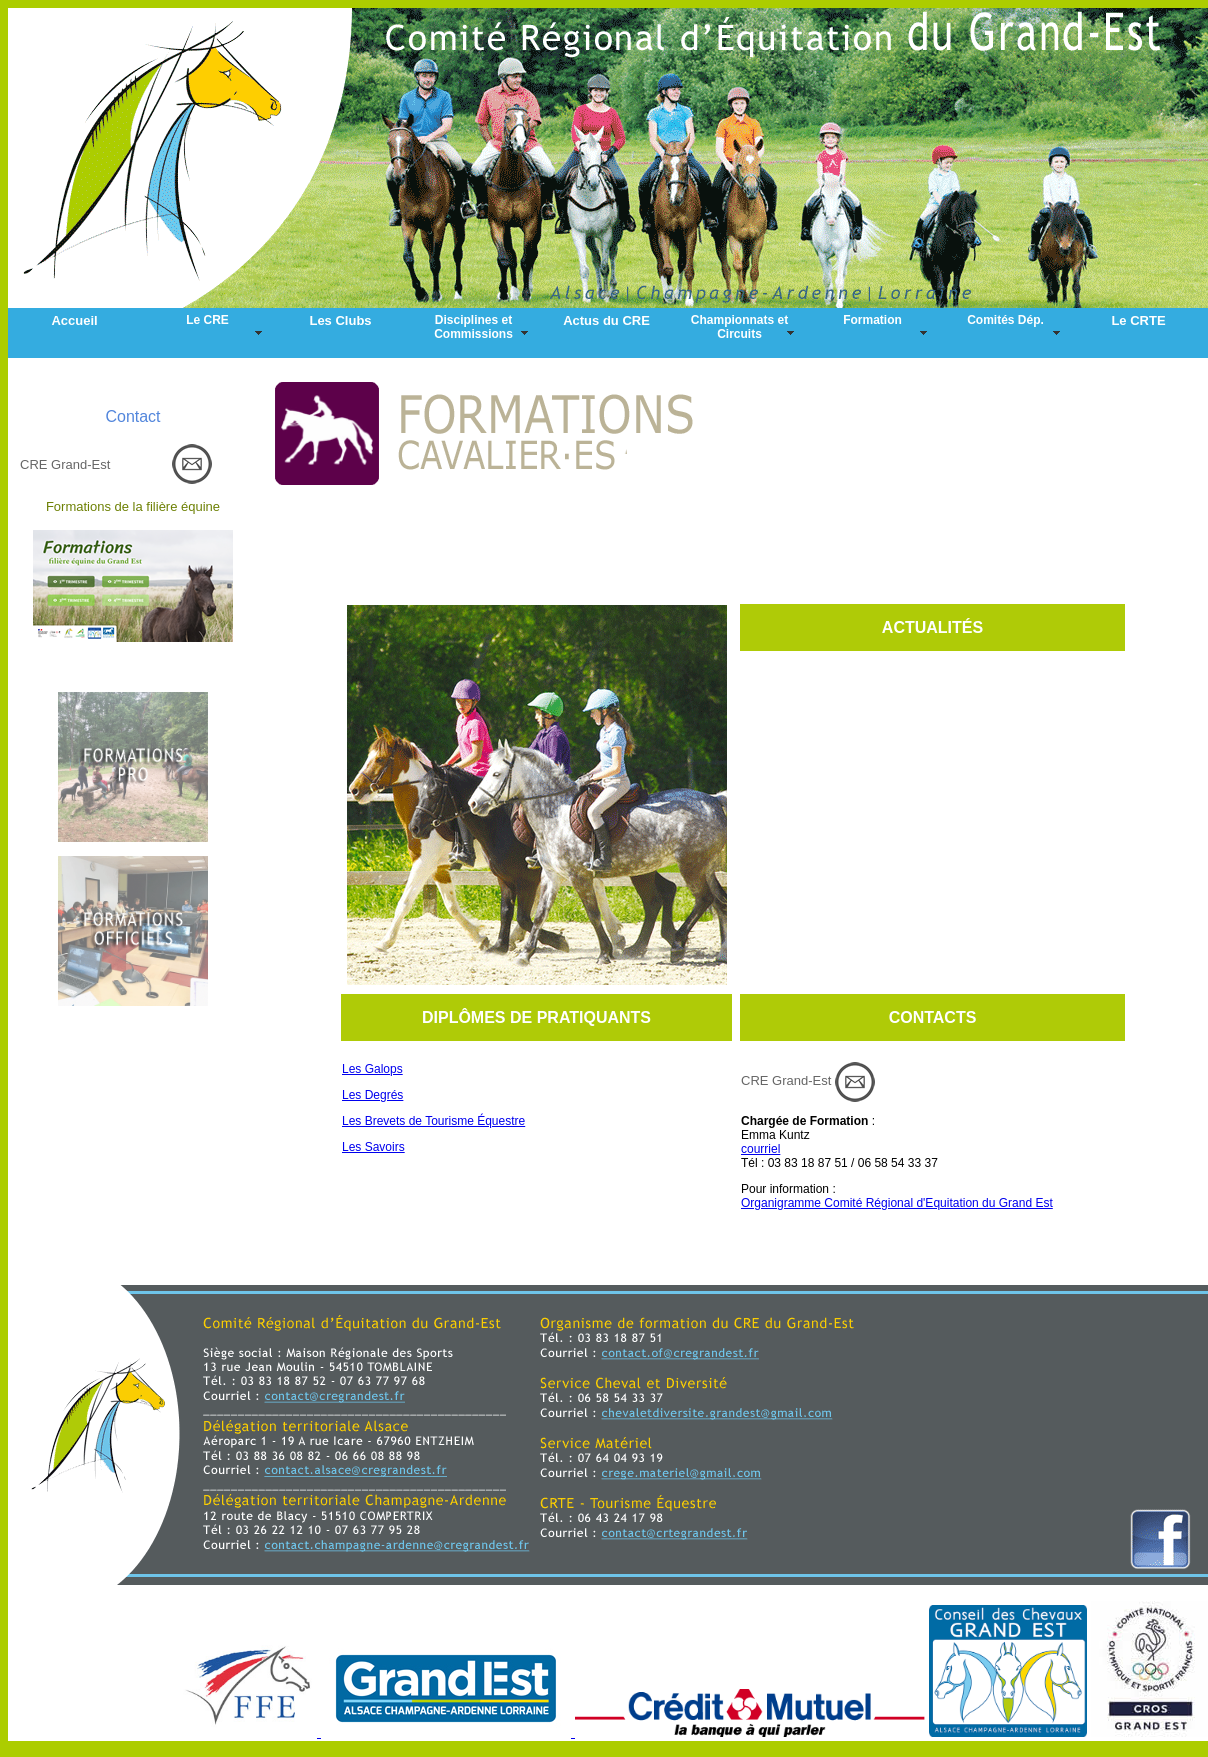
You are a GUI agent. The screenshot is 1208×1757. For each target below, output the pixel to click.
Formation (872, 320)
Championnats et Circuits (739, 327)
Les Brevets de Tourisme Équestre (433, 1121)
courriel (760, 1149)
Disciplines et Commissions (473, 327)
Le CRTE (1138, 320)
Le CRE (207, 320)
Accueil (74, 320)
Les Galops (372, 1069)
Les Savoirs (373, 1147)
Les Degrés (372, 1095)
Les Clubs (340, 320)
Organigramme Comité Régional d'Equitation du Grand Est (897, 1203)
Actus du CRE (606, 320)
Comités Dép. (1005, 320)
